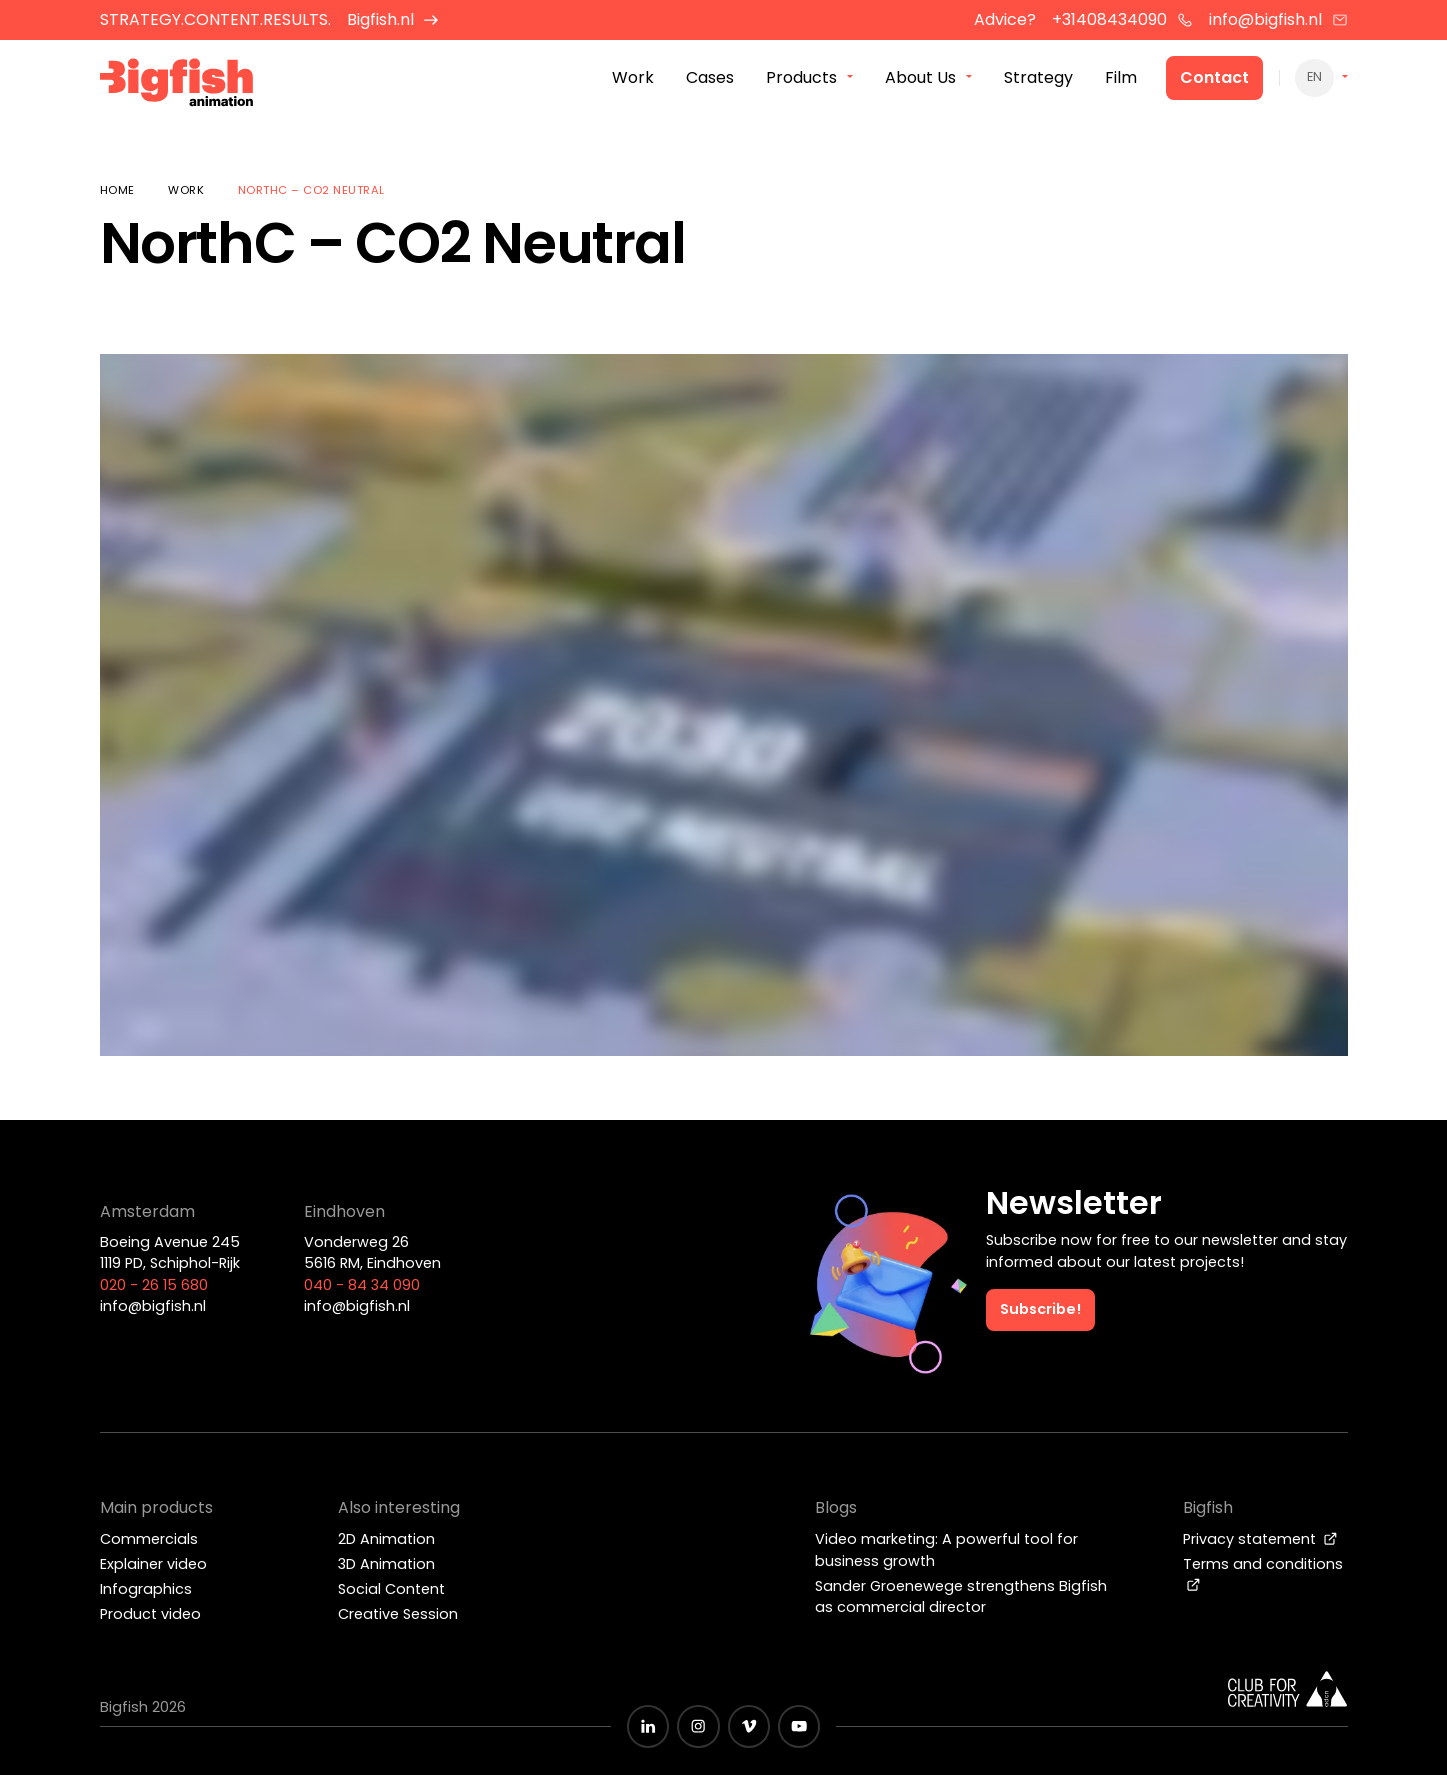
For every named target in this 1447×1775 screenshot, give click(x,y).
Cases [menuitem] (710, 78)
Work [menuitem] (633, 78)
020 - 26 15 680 (154, 1285)
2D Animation (386, 1539)
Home (117, 190)
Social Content (391, 1589)
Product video (150, 1614)
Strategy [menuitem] (1038, 78)
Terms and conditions (1263, 1573)
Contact (1214, 78)
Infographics (146, 1589)
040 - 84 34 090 (362, 1285)
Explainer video (153, 1564)
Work (186, 190)
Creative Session (398, 1614)
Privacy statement (1260, 1539)
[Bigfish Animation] (177, 85)
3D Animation (386, 1564)
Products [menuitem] (801, 78)
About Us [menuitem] (920, 78)
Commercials (149, 1539)
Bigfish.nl (393, 19)
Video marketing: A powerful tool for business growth (946, 1550)
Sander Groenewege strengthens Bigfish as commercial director (961, 1597)
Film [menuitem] (1121, 78)
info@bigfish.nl (1278, 19)
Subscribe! (1040, 1309)
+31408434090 (1122, 19)
